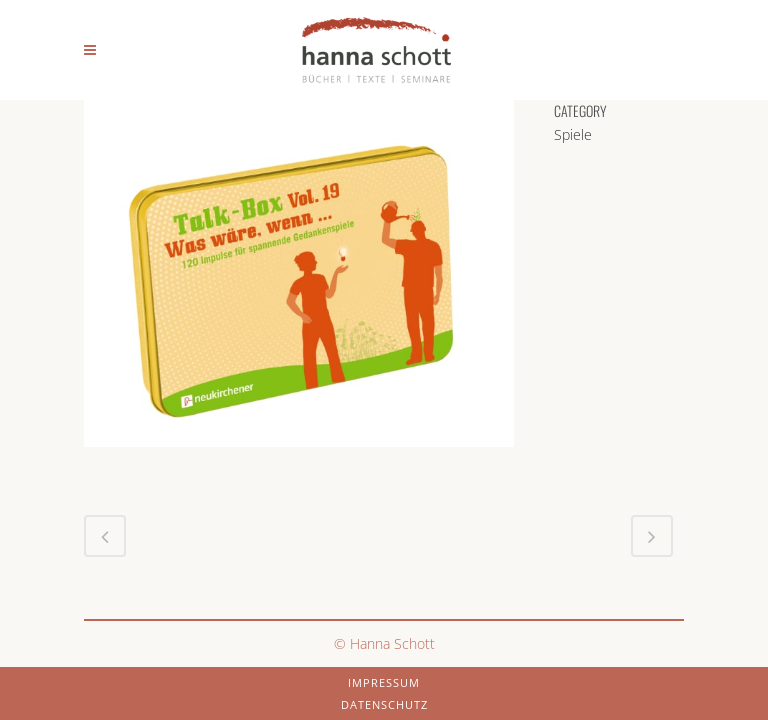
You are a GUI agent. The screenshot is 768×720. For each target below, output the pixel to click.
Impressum (384, 682)
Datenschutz (384, 704)
